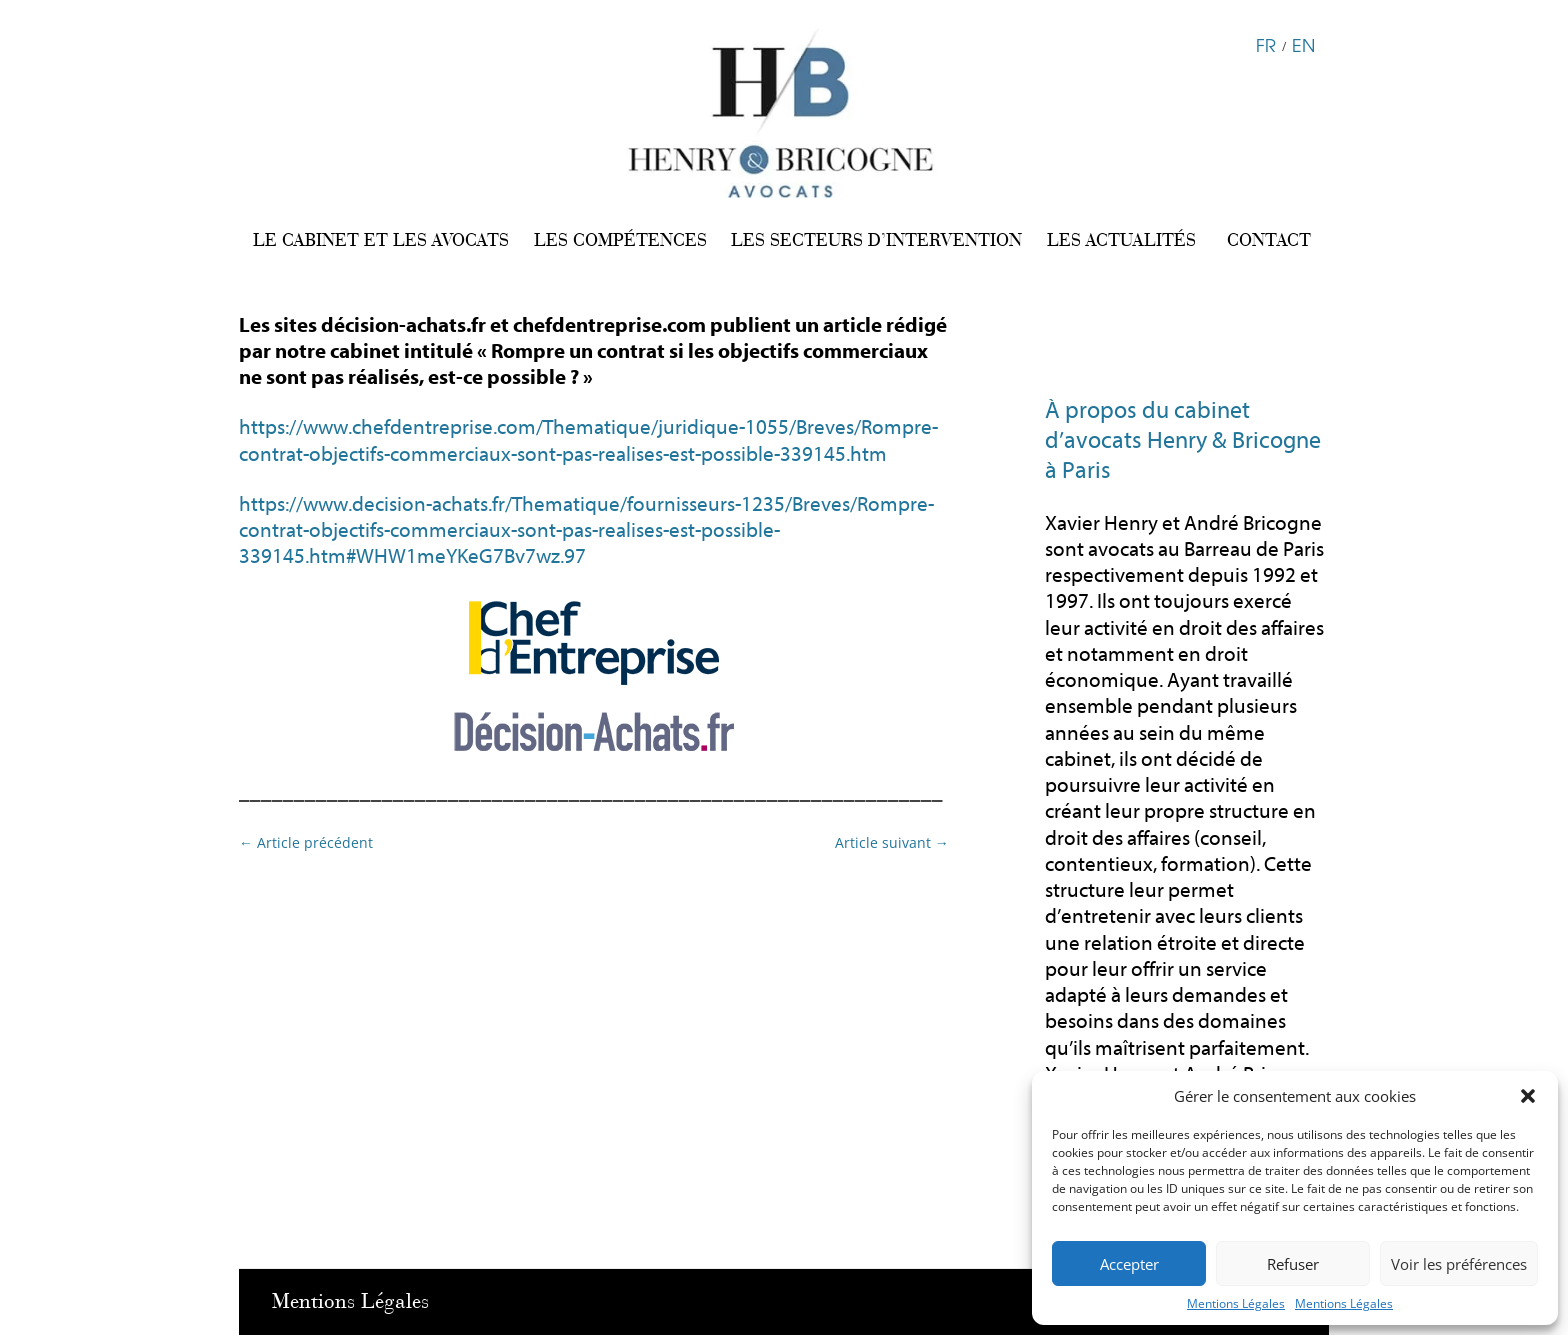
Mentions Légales (1236, 1303)
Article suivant (892, 842)
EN (1303, 44)
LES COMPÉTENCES (620, 240)
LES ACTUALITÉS (1121, 240)
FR (1266, 44)
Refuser (1293, 1264)
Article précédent (306, 842)
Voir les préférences (1459, 1264)
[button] (1528, 1096)
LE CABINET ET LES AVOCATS (381, 240)
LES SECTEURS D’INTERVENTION (876, 240)
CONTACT (1269, 240)
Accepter (1129, 1264)
